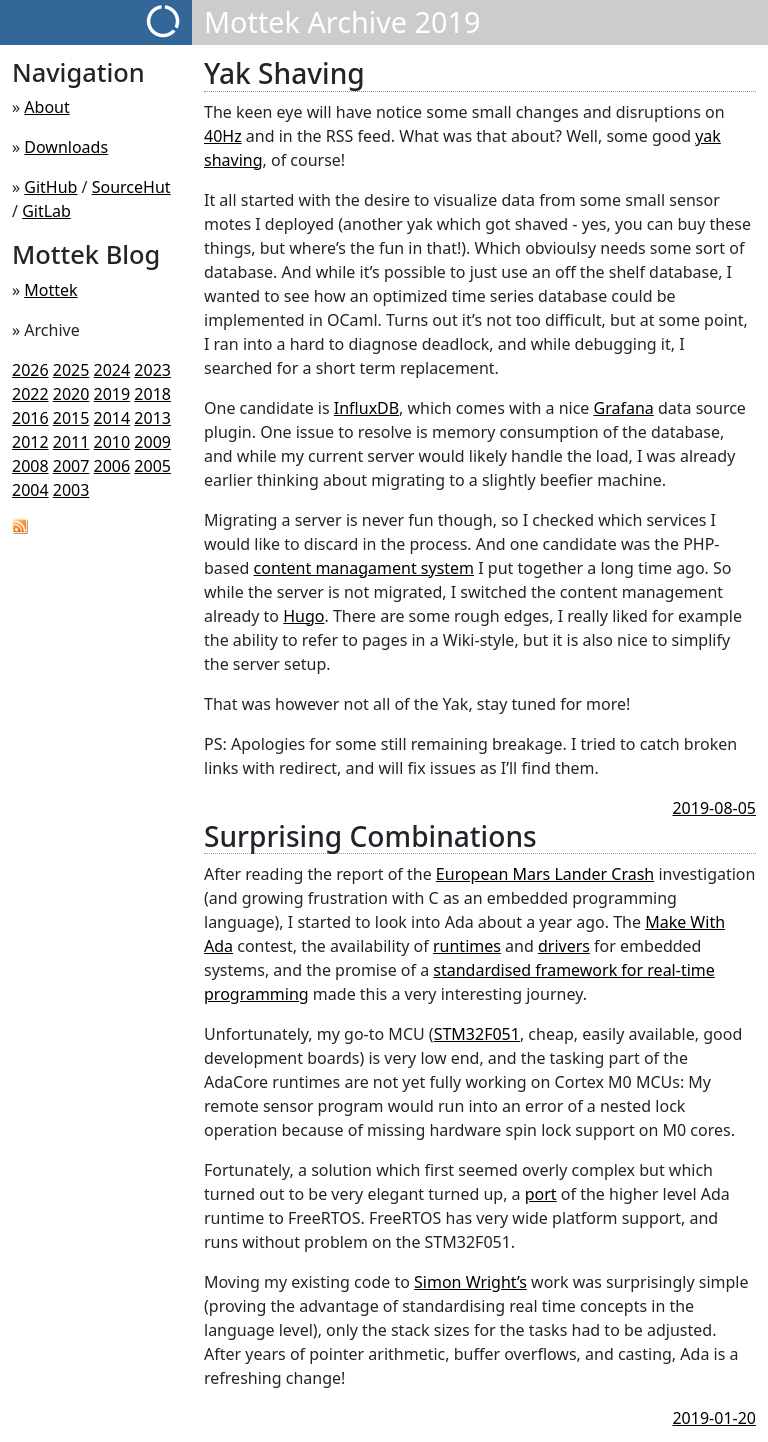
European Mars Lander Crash (545, 874)
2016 (30, 418)
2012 (30, 442)
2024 (112, 370)
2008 (30, 466)
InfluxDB (366, 408)
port (541, 1194)
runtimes (467, 946)
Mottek (50, 290)
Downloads (66, 147)
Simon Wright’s (470, 1282)
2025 (71, 370)
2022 (30, 394)
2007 (71, 466)
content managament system (364, 568)
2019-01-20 (714, 1418)
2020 (71, 394)
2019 (112, 394)
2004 (30, 490)
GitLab (46, 211)
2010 (112, 442)
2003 (71, 490)
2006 (112, 466)
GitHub (50, 187)
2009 (152, 442)
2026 (30, 370)
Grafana (624, 408)
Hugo (303, 616)
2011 (71, 442)
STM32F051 (477, 1034)
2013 (152, 418)
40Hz (223, 136)
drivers (564, 946)
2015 (71, 418)
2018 (152, 394)
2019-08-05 (714, 808)
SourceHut (131, 187)
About (46, 107)
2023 (152, 370)
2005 (152, 466)
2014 (112, 418)
